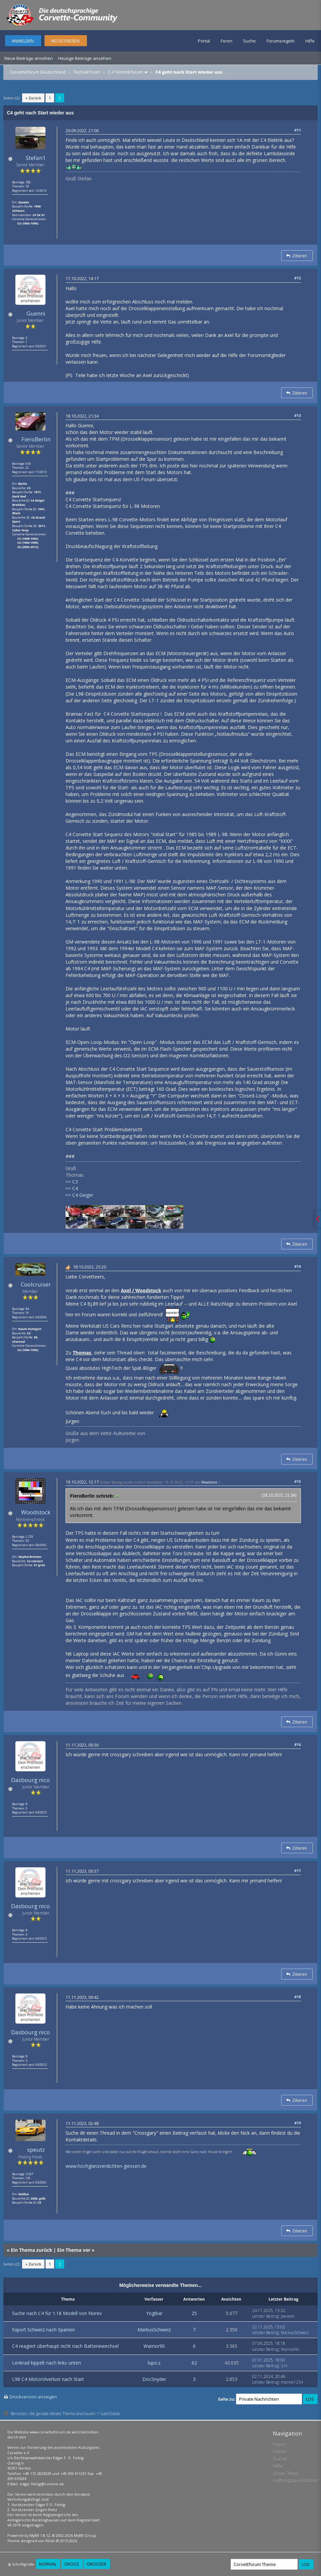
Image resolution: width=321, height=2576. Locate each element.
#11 (297, 129)
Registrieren (65, 41)
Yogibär (154, 2313)
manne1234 (292, 2382)
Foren (226, 41)
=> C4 (72, 1188)
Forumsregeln (280, 41)
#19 (297, 2122)
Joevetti (287, 2316)
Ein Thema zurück (31, 2250)
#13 (297, 415)
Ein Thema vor (73, 2250)
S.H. (284, 2366)
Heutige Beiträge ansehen (84, 58)
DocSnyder (154, 2379)
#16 (297, 1744)
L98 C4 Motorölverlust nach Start (48, 2379)
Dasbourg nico (30, 1780)
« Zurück (33, 97)
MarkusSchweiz (154, 2329)
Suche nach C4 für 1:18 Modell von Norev (57, 2313)
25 (194, 2313)
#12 (297, 277)
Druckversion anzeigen (33, 2397)
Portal (204, 41)
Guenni (35, 313)
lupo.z (154, 2363)
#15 (297, 1481)
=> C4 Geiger (79, 1195)
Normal (48, 2564)
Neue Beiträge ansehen (28, 58)
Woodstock (35, 1512)
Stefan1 (36, 158)
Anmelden (23, 41)
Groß (71, 2564)
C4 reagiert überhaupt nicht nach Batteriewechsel (65, 2346)
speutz (36, 2149)
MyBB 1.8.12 (39, 2535)
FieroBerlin (35, 439)
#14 (297, 1266)
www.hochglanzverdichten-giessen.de (106, 2166)
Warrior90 (154, 2346)
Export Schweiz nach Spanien (43, 2329)
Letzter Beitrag (265, 2316)
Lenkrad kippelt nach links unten (46, 2363)
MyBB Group (85, 2535)
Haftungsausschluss (295, 2480)
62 (194, 2363)
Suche (249, 41)
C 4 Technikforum (125, 72)
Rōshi (50, 2540)
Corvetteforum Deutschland (37, 72)
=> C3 (72, 1181)
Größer (96, 2564)
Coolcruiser (36, 1284)
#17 (297, 1870)
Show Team (286, 2473)
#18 (297, 1996)
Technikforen (86, 72)
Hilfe (310, 41)
